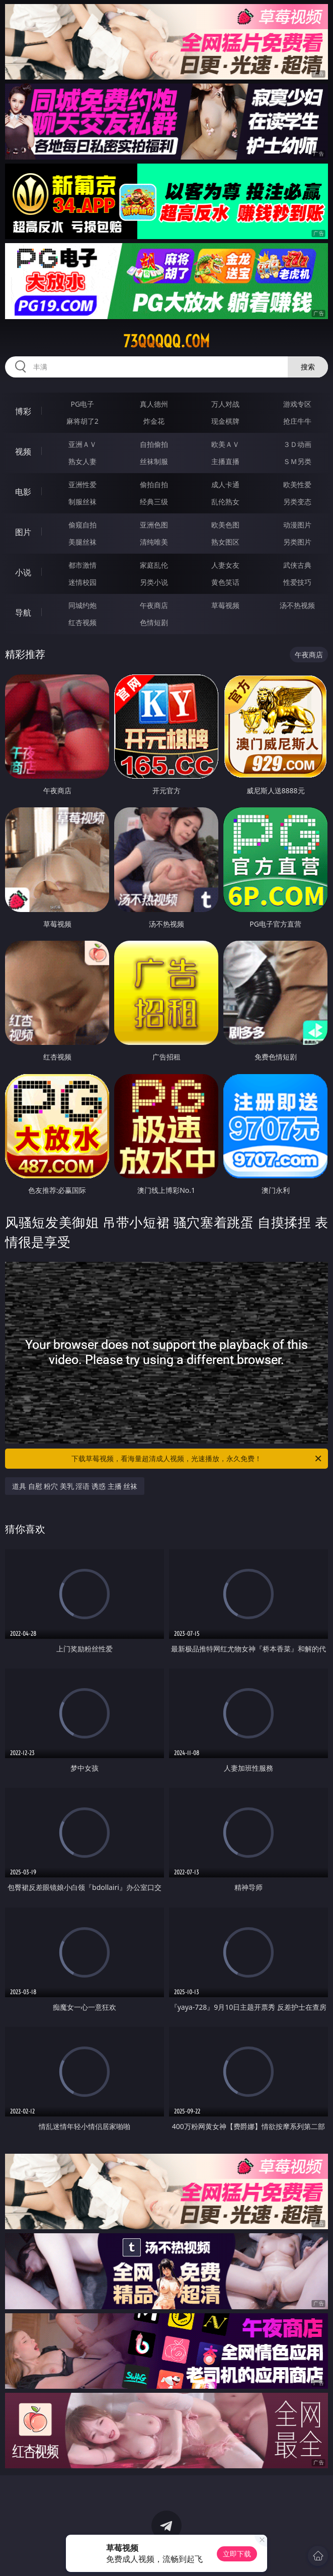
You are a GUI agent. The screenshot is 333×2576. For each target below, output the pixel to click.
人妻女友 (225, 565)
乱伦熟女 (225, 501)
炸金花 (153, 421)
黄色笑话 (225, 582)
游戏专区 (297, 404)
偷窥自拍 (82, 524)
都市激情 (82, 565)
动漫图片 (297, 524)
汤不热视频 (297, 605)
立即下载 (237, 2553)
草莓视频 (225, 605)
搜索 (308, 366)
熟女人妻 (82, 461)
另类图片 (297, 542)
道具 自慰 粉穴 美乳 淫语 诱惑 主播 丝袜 (74, 1486)
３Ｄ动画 (297, 444)
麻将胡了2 (82, 421)
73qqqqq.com (166, 341)
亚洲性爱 (82, 484)
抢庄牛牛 (297, 421)
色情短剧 (154, 622)
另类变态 (297, 501)
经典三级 (154, 501)
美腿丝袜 (82, 542)
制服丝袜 (82, 501)
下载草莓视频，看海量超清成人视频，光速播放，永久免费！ (197, 1459)
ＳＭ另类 (297, 461)
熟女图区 (225, 542)
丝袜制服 (154, 461)
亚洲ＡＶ (82, 444)
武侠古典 (297, 565)
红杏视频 (82, 622)
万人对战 (225, 404)
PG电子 (83, 404)
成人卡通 (225, 484)
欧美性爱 (297, 484)
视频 (23, 451)
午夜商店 (154, 605)
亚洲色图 (154, 524)
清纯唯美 (154, 542)
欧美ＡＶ (225, 444)
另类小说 (154, 582)
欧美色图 (225, 524)
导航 (23, 612)
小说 (23, 572)
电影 (23, 491)
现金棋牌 (225, 421)
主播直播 (225, 461)
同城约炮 (82, 605)
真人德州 (154, 404)
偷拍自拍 (154, 484)
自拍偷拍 (154, 444)
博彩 (23, 411)
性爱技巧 (297, 582)
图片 (23, 532)
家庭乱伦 (154, 565)
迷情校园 (82, 582)
